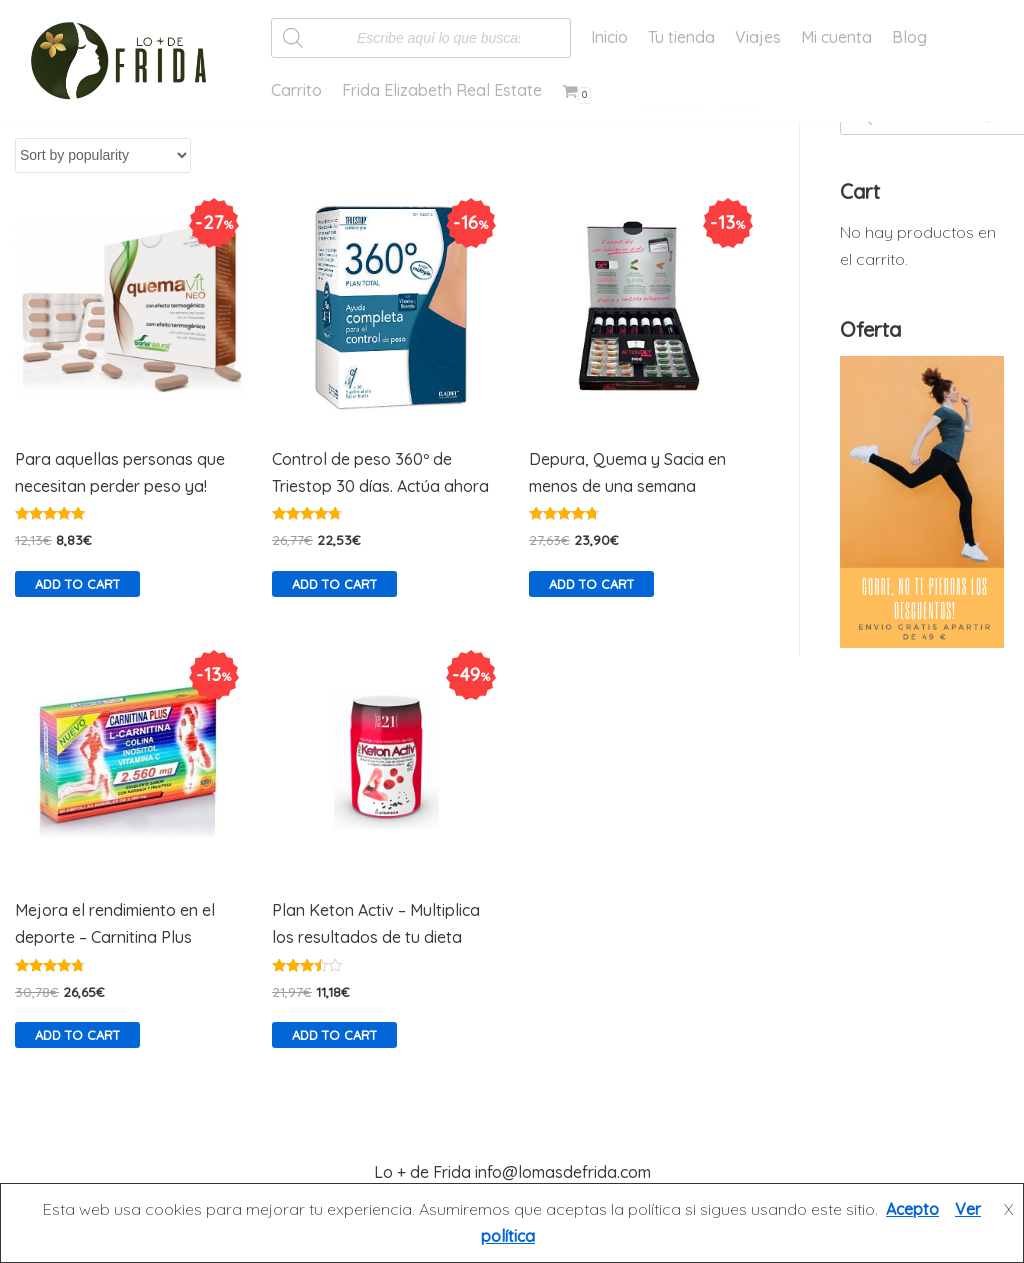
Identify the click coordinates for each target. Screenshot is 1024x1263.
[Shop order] (103, 155)
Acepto (912, 1209)
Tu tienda (681, 37)
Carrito (296, 90)
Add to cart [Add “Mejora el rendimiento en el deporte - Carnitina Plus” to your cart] (77, 1035)
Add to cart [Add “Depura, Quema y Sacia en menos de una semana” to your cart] (591, 584)
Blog (909, 37)
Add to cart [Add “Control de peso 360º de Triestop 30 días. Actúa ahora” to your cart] (334, 584)
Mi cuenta (836, 37)
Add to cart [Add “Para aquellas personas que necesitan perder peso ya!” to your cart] (77, 584)
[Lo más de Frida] (125, 61)
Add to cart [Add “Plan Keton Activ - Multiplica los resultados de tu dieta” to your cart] (334, 1035)
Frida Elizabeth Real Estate (442, 90)
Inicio (609, 37)
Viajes (758, 37)
